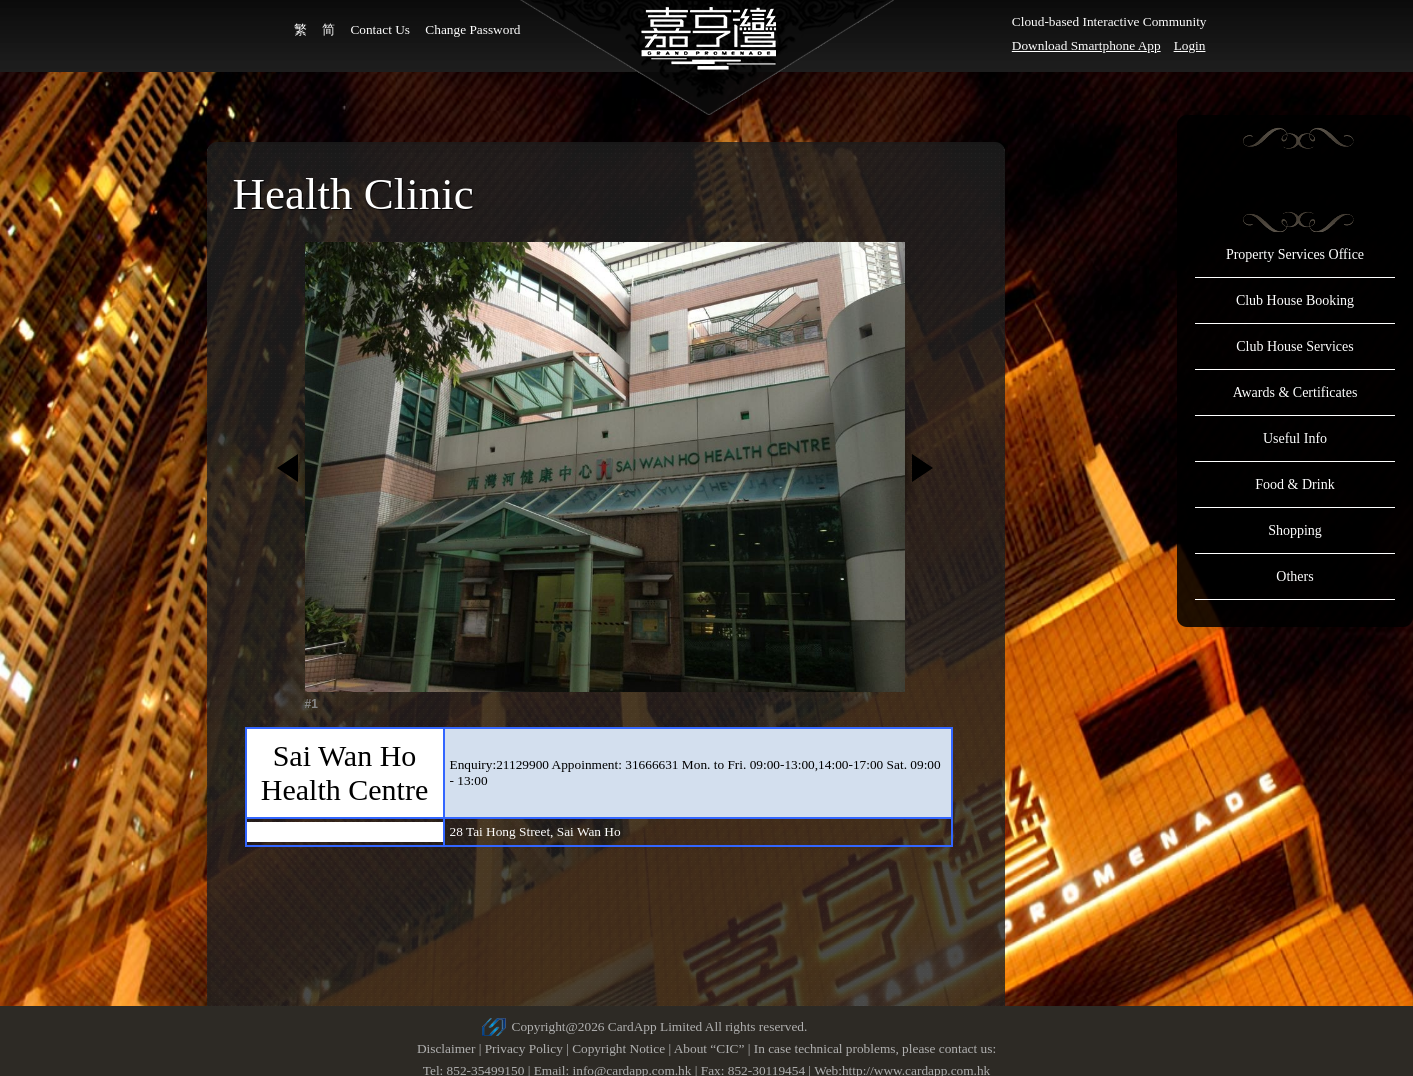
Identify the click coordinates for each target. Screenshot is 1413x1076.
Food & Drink (1294, 484)
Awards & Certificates (1295, 392)
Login (1190, 45)
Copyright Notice (618, 1048)
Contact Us (380, 29)
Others (1294, 576)
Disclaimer (446, 1048)
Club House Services (1294, 346)
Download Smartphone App (1086, 45)
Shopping (1295, 530)
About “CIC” (709, 1048)
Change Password (472, 29)
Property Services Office (1295, 254)
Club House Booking (1295, 300)
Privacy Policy (524, 1048)
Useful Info (1295, 438)
